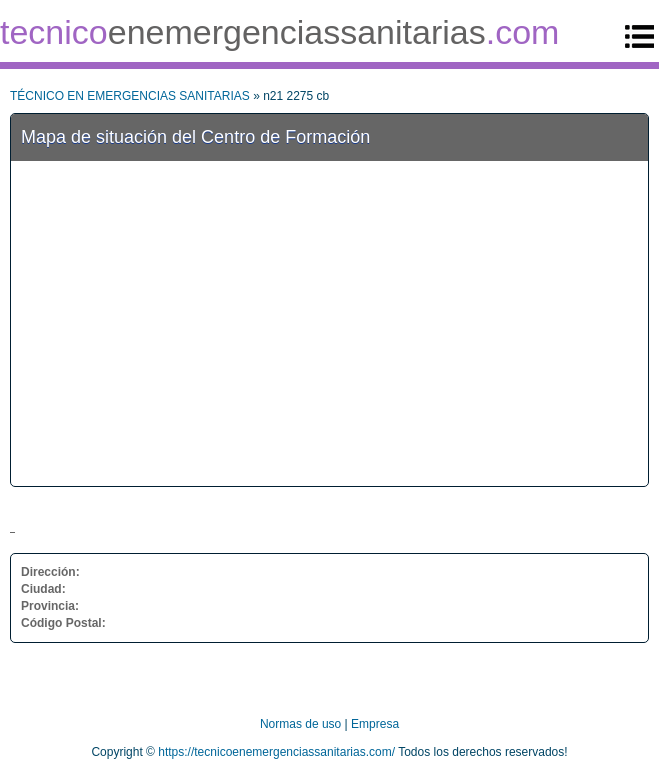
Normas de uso (300, 724)
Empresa (375, 724)
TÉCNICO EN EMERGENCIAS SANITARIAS (130, 96)
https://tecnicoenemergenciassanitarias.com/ (276, 752)
